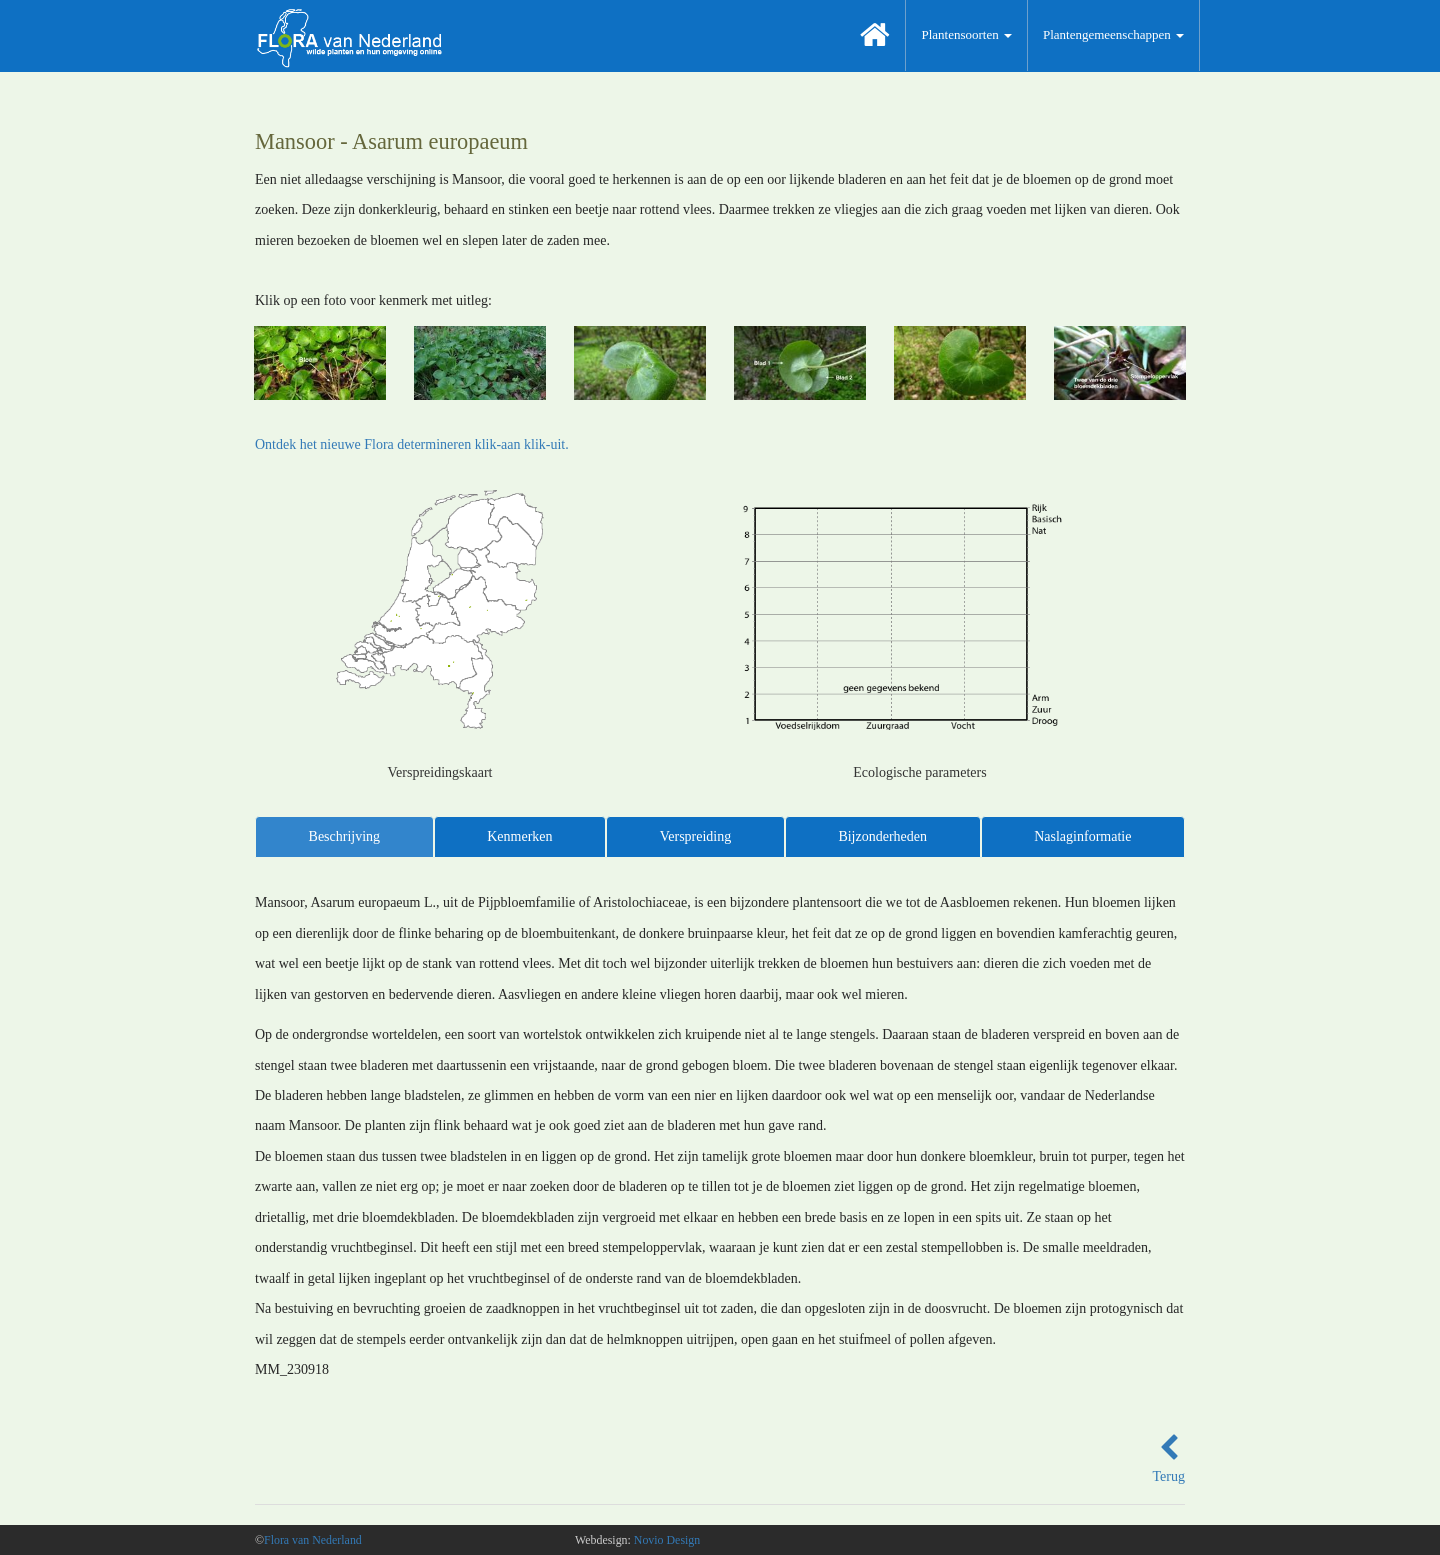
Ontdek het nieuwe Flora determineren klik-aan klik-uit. (412, 444)
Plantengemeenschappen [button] (1113, 34)
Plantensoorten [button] (966, 34)
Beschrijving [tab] (345, 836)
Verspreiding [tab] (696, 836)
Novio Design (667, 1540)
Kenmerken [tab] (519, 836)
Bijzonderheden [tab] (882, 836)
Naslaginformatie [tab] (1082, 836)
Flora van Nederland (313, 1540)
